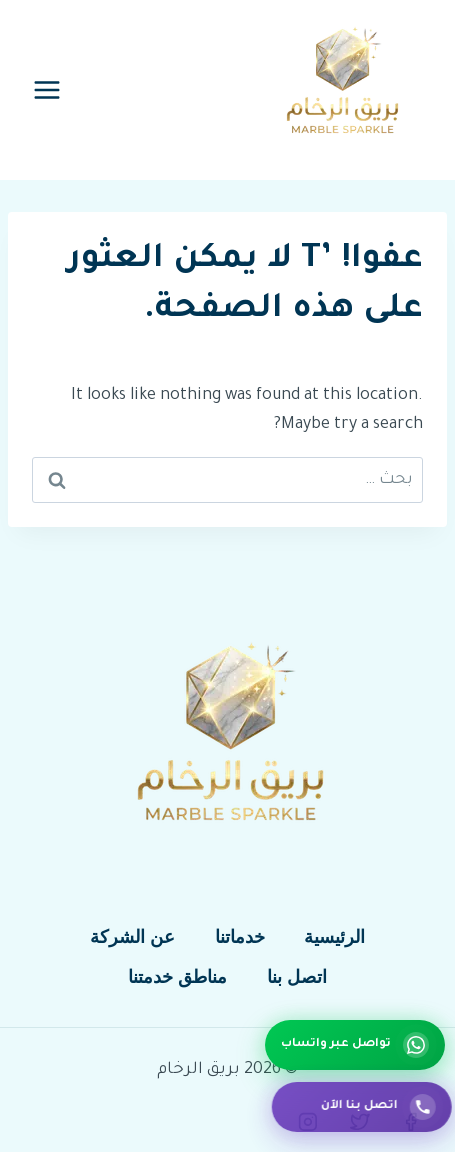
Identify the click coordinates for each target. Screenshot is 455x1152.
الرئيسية (334, 937)
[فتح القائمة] (47, 89)
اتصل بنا (297, 977)
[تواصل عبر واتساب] (355, 1045)
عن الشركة (132, 937)
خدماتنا (240, 937)
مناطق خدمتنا (177, 977)
